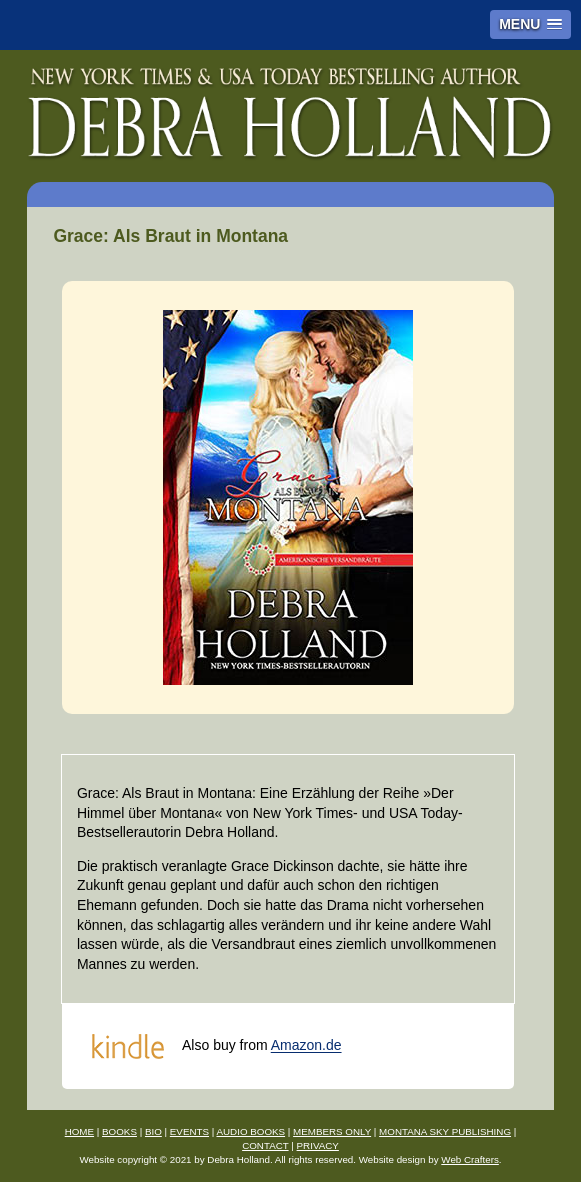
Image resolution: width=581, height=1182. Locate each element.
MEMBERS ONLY (332, 1131)
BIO (153, 1131)
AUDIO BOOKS (250, 1131)
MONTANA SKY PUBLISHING (445, 1131)
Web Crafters (470, 1159)
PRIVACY (318, 1145)
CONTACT (265, 1145)
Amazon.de (306, 1046)
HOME (79, 1131)
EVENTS (189, 1131)
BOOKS (119, 1131)
